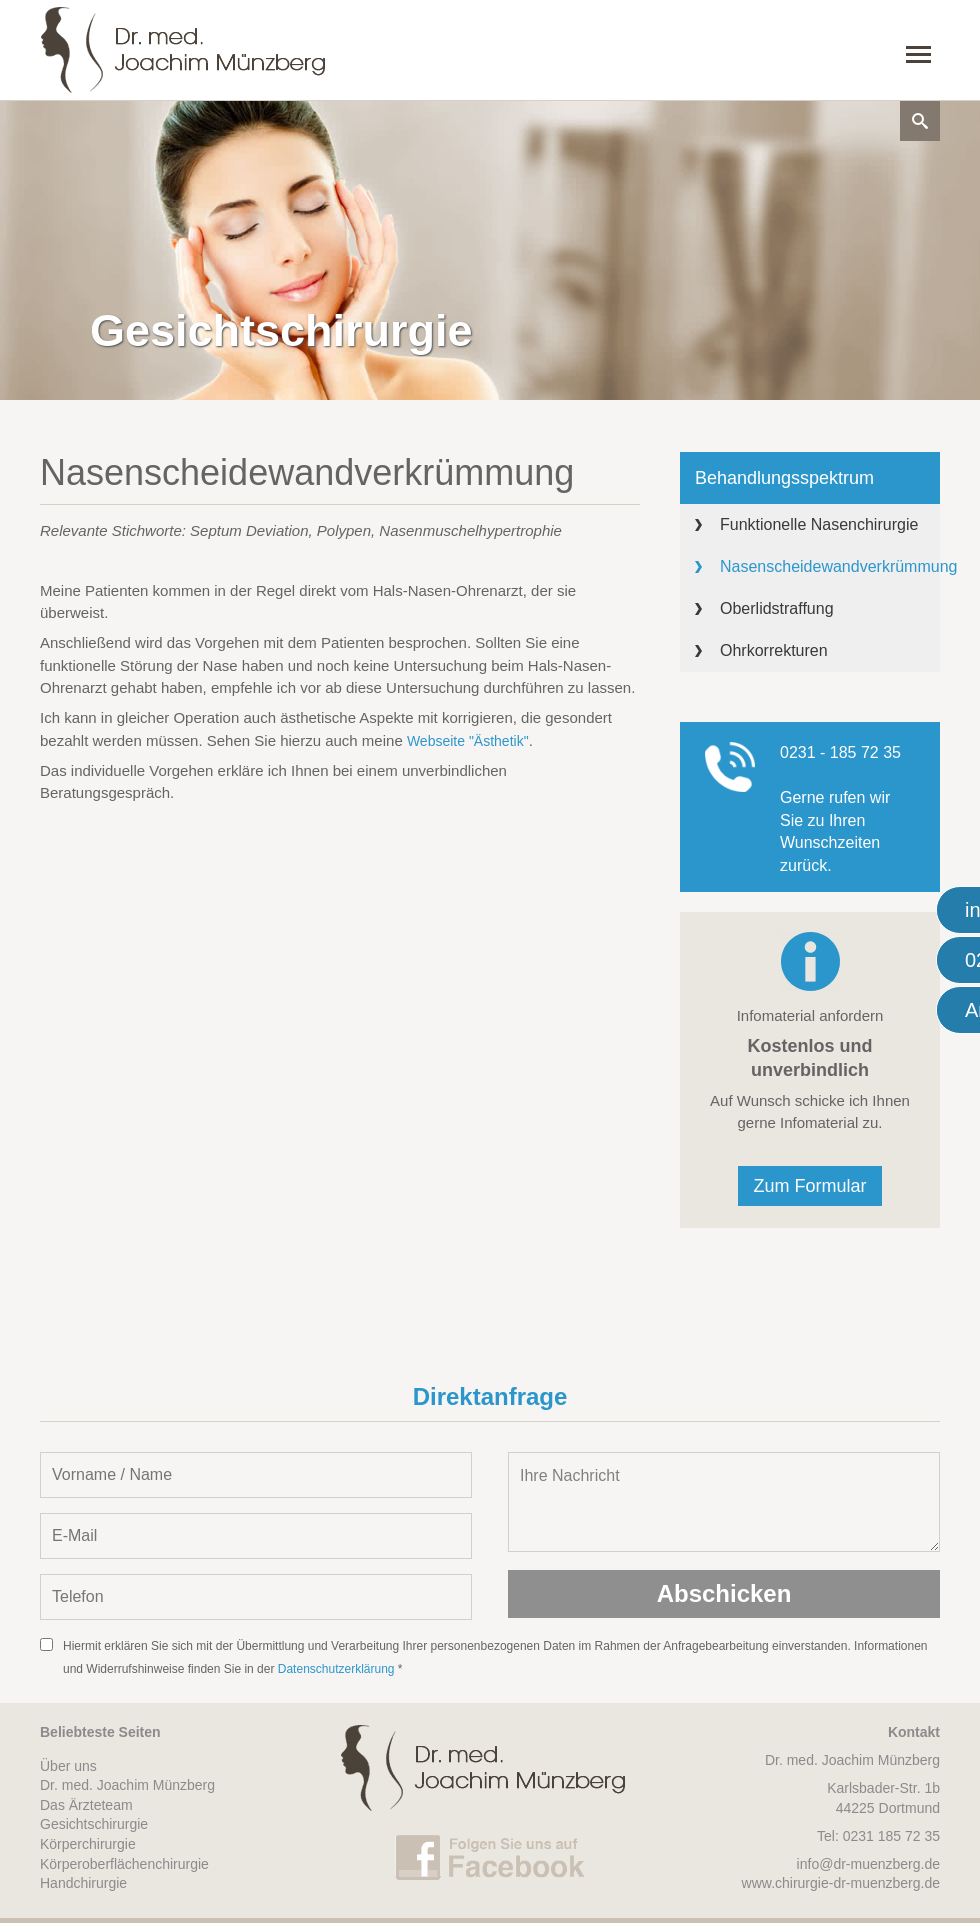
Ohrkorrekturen (774, 650)
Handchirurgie (83, 1883)
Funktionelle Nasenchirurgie (819, 524)
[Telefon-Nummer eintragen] (256, 1597)
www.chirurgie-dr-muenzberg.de (841, 1883)
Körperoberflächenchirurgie (124, 1864)
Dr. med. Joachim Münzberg (127, 1785)
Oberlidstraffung (777, 608)
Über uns (68, 1766)
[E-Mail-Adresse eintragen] (256, 1536)
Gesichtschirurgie (94, 1824)
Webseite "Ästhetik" (468, 741)
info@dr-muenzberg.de (868, 1864)
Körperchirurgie (88, 1844)
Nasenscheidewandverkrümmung (830, 566)
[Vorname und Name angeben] (256, 1475)
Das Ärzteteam (86, 1805)
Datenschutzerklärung (336, 1669)
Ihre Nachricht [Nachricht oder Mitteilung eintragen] (724, 1502)
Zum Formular (809, 1186)
